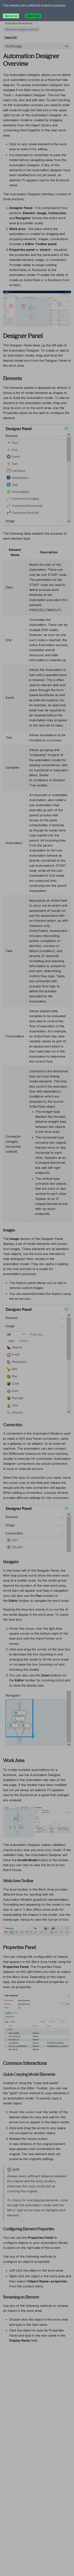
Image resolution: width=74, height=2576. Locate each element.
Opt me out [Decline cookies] (11, 16)
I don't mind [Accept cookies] (33, 16)
